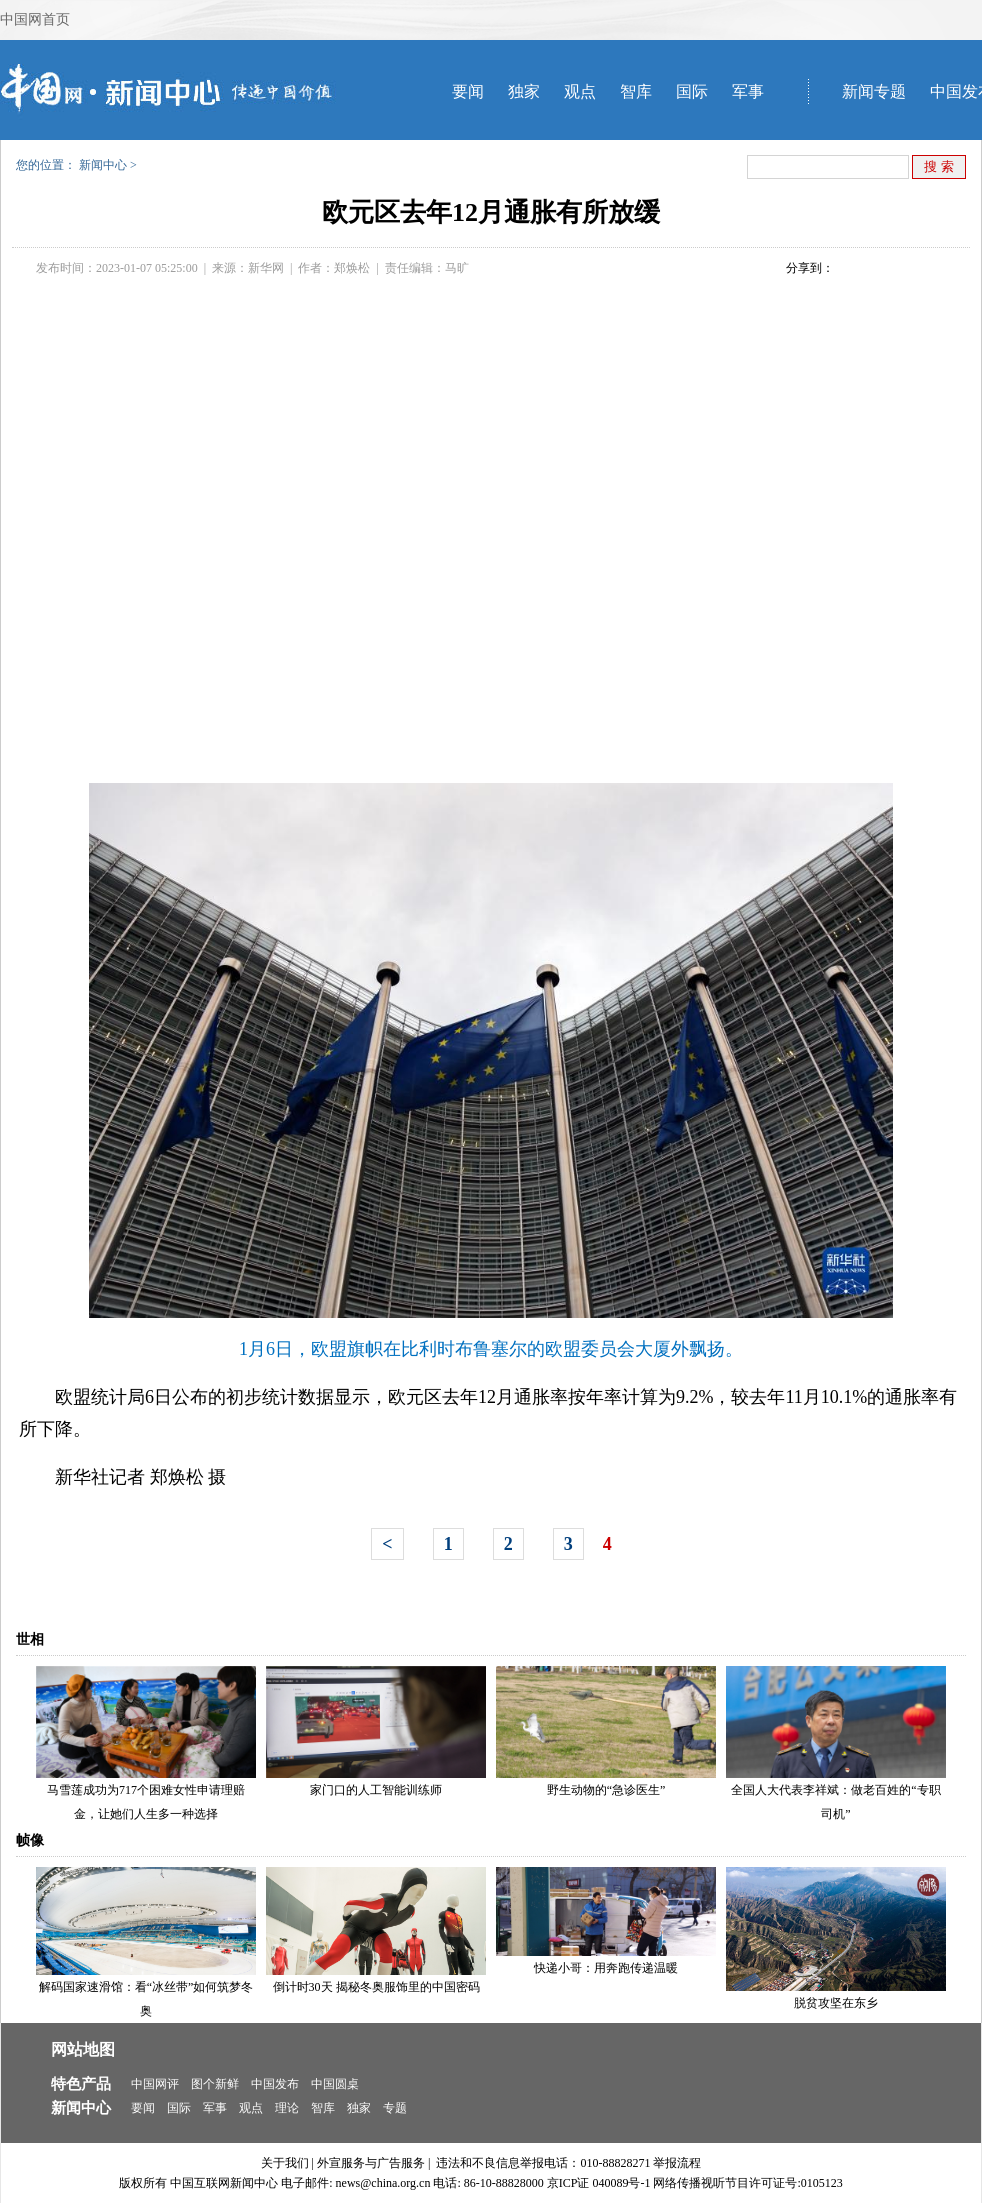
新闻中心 (103, 165)
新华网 (266, 268)
